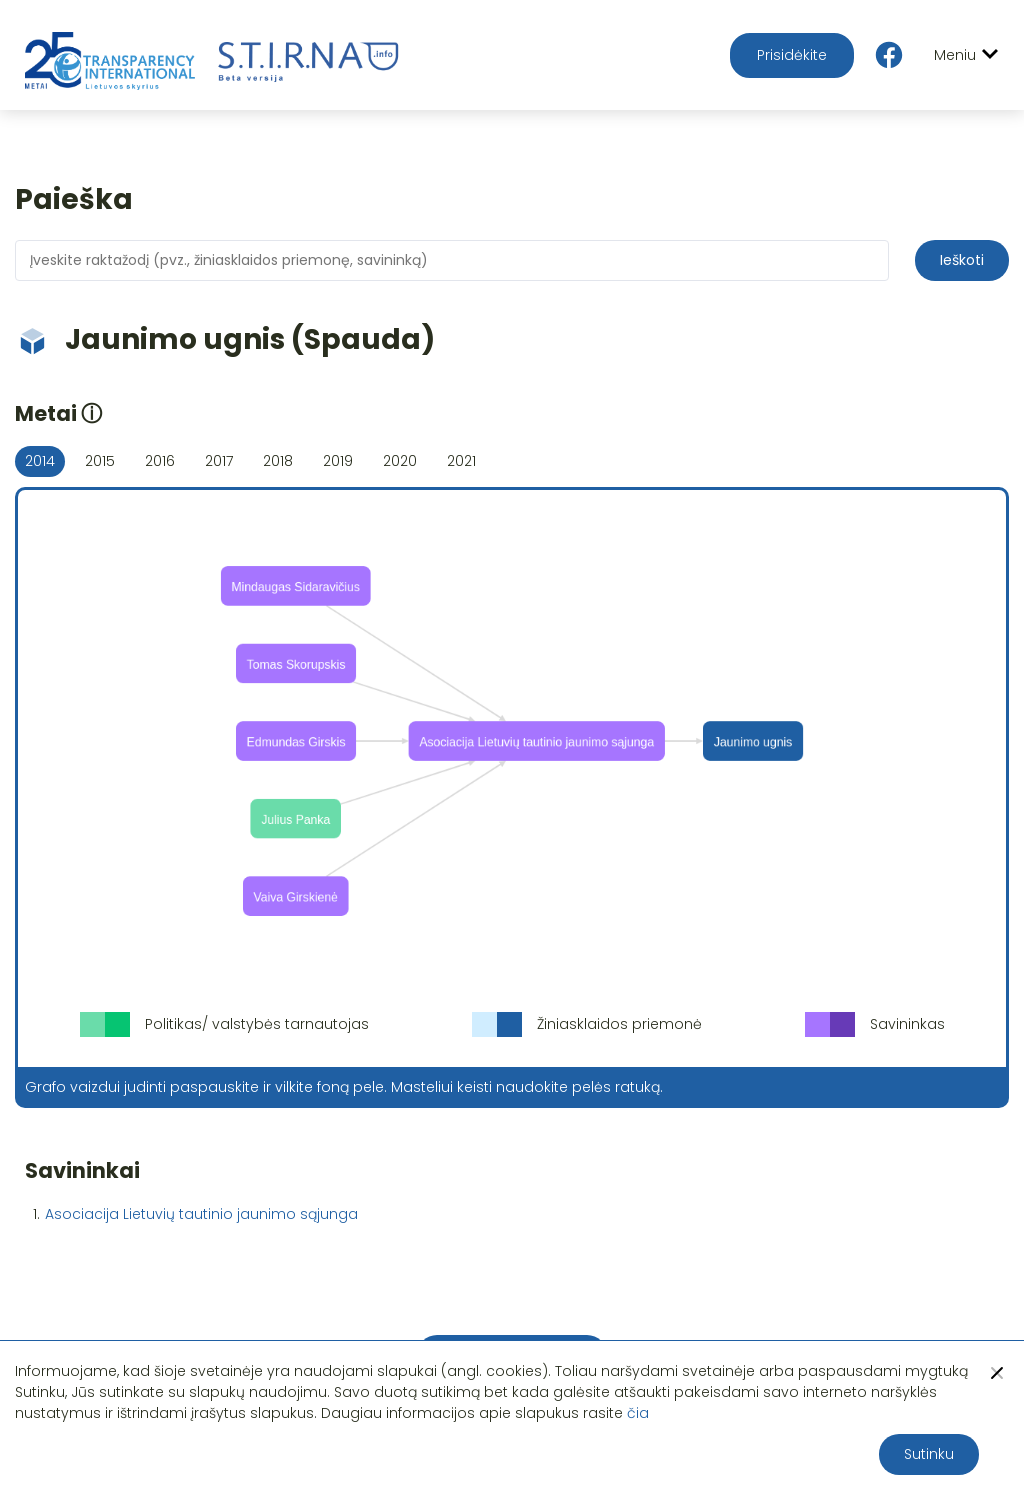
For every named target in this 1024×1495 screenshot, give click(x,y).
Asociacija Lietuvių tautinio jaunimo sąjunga (201, 1214)
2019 (338, 461)
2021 (461, 461)
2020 (400, 461)
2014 (40, 461)
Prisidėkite (792, 55)
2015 (100, 461)
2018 (278, 461)
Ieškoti (962, 260)
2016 (160, 461)
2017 (219, 461)
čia (638, 1413)
